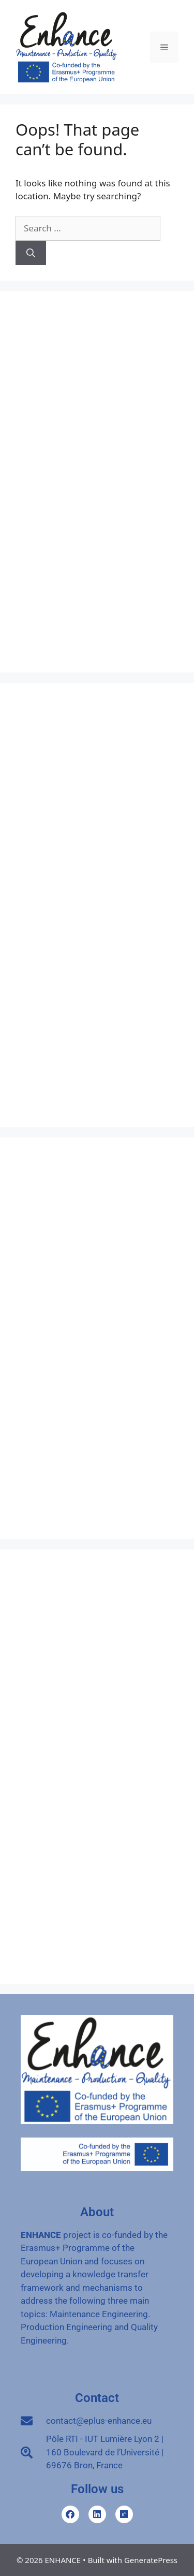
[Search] (31, 253)
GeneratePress (150, 2560)
